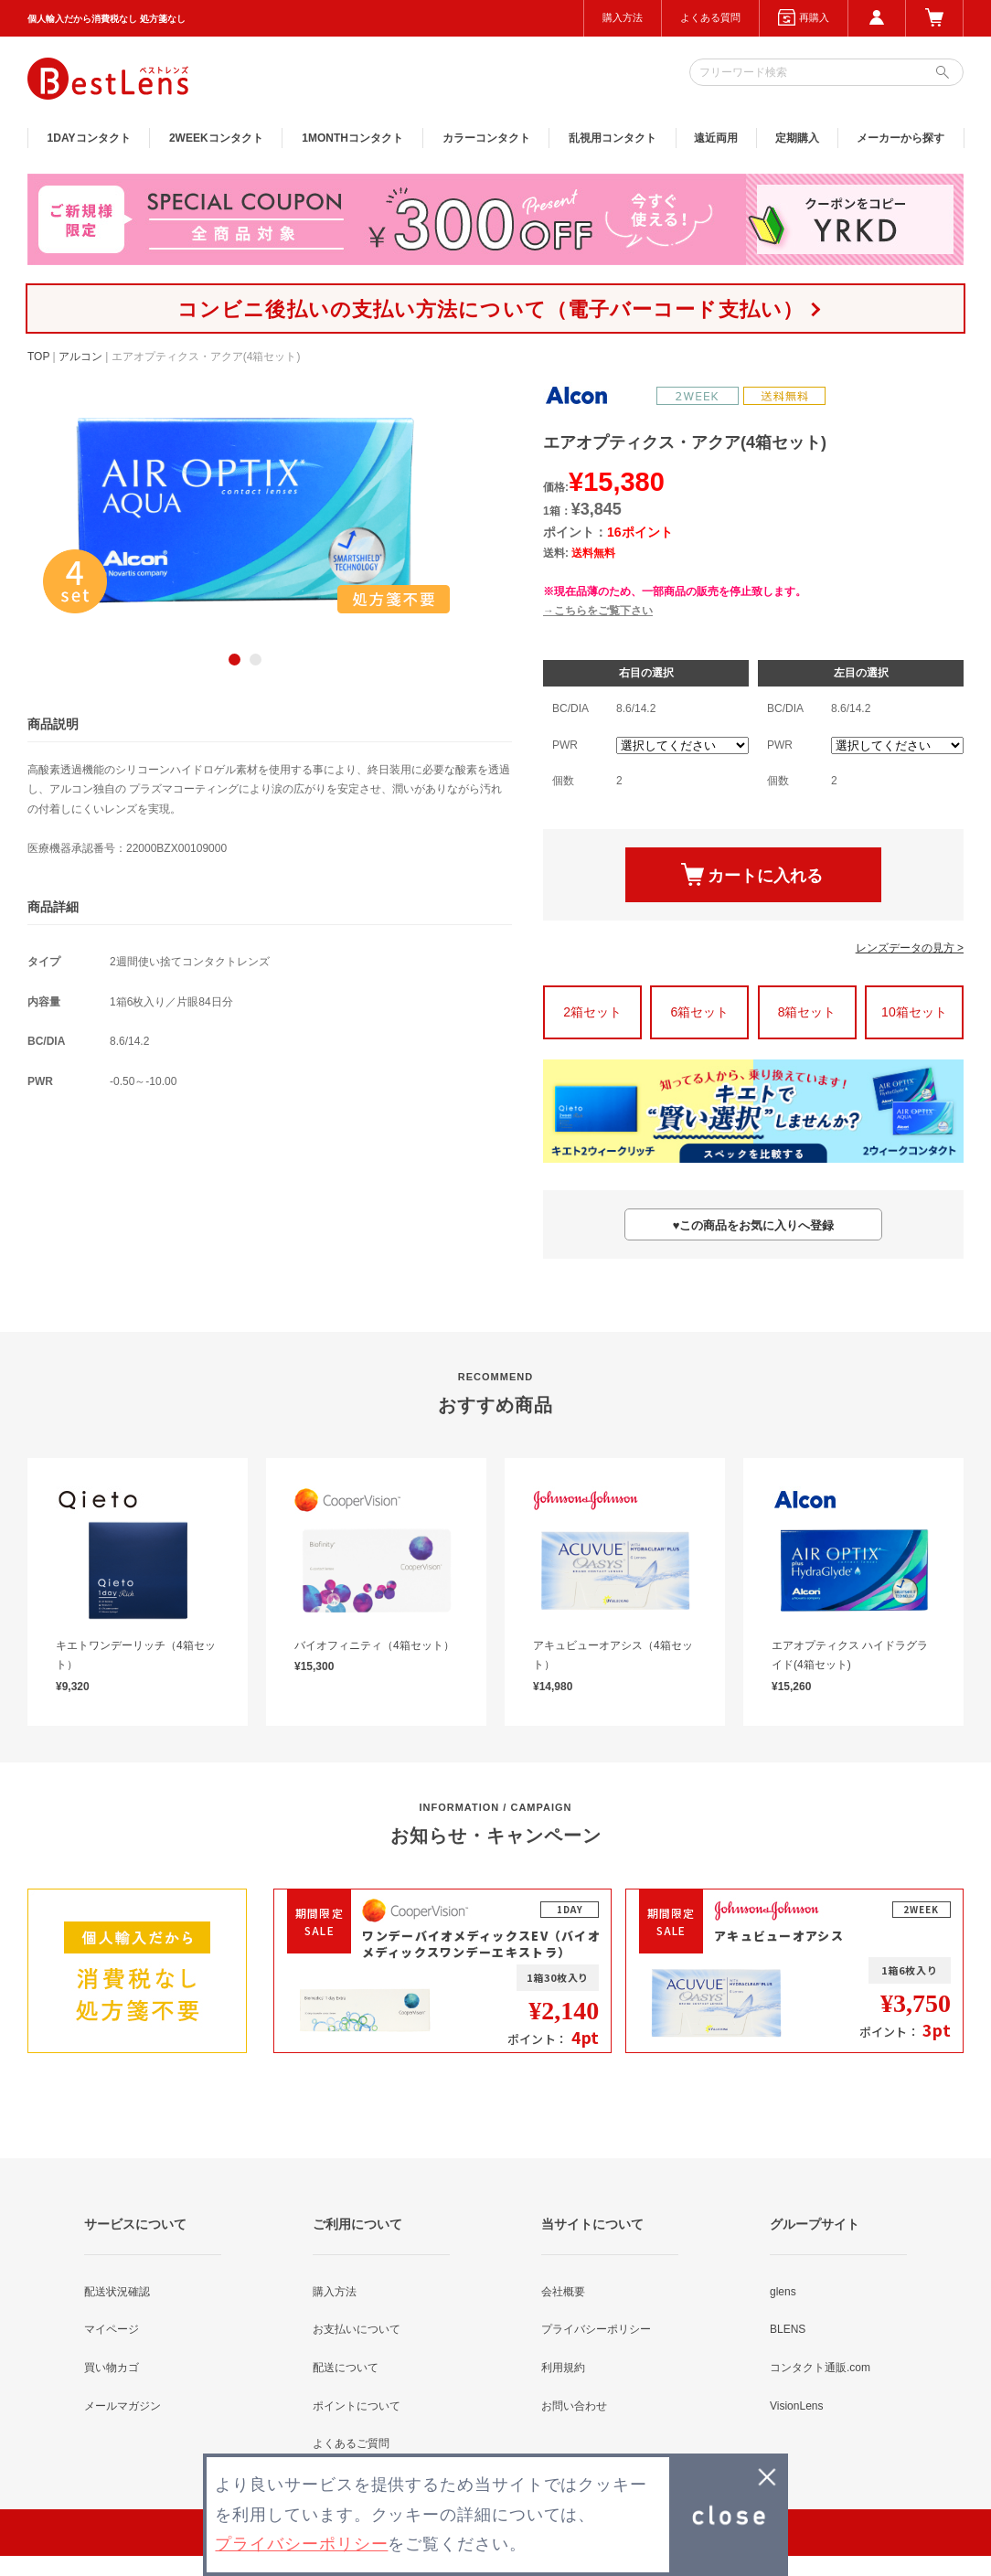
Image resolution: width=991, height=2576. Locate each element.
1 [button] (234, 659)
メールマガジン (122, 2406)
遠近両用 (716, 138)
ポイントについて (356, 2406)
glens (783, 2291)
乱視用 (612, 138)
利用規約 (563, 2367)
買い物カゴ (111, 2367)
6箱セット (699, 1012)
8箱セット (807, 1012)
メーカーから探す (900, 138)
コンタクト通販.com (820, 2367)
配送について (345, 2367)
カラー (486, 138)
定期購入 (797, 138)
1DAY (89, 138)
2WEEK (216, 138)
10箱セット (914, 1012)
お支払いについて (356, 2329)
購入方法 (622, 17)
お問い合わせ (574, 2406)
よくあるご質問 (351, 2443)
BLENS (787, 2329)
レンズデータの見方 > (910, 948)
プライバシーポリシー (596, 2329)
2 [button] (255, 659)
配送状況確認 (117, 2291)
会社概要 (563, 2291)
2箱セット (592, 1012)
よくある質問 (710, 17)
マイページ (111, 2329)
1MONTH (352, 138)
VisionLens (797, 2406)
